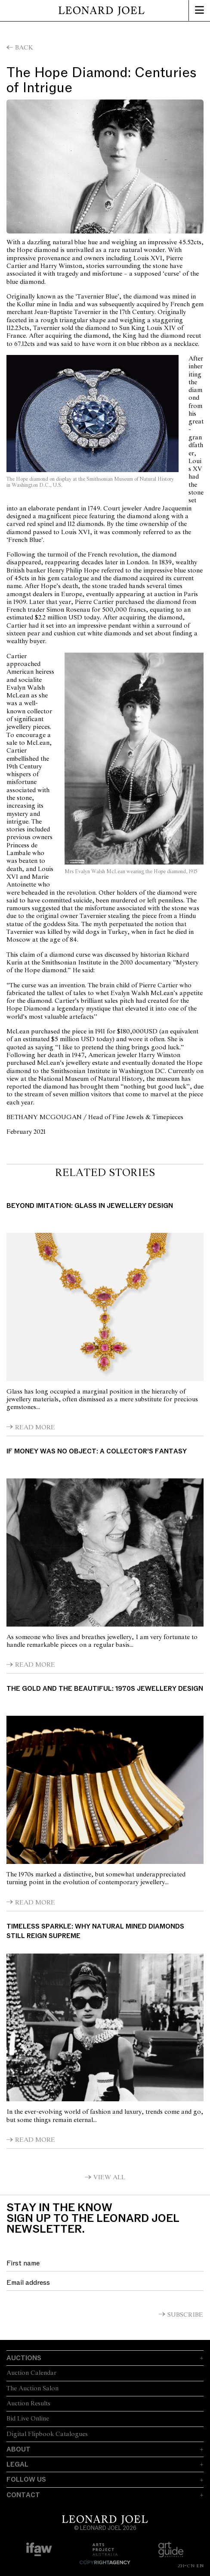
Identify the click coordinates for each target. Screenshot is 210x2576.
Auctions (23, 2358)
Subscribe (185, 2315)
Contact (23, 2495)
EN (200, 2566)
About (18, 2449)
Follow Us (26, 2479)
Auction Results (28, 2404)
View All (109, 2177)
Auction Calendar (31, 2373)
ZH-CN (186, 2566)
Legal (17, 2464)
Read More (35, 1427)
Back (24, 48)
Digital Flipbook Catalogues (47, 2434)
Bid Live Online (27, 2419)
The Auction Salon (32, 2388)
